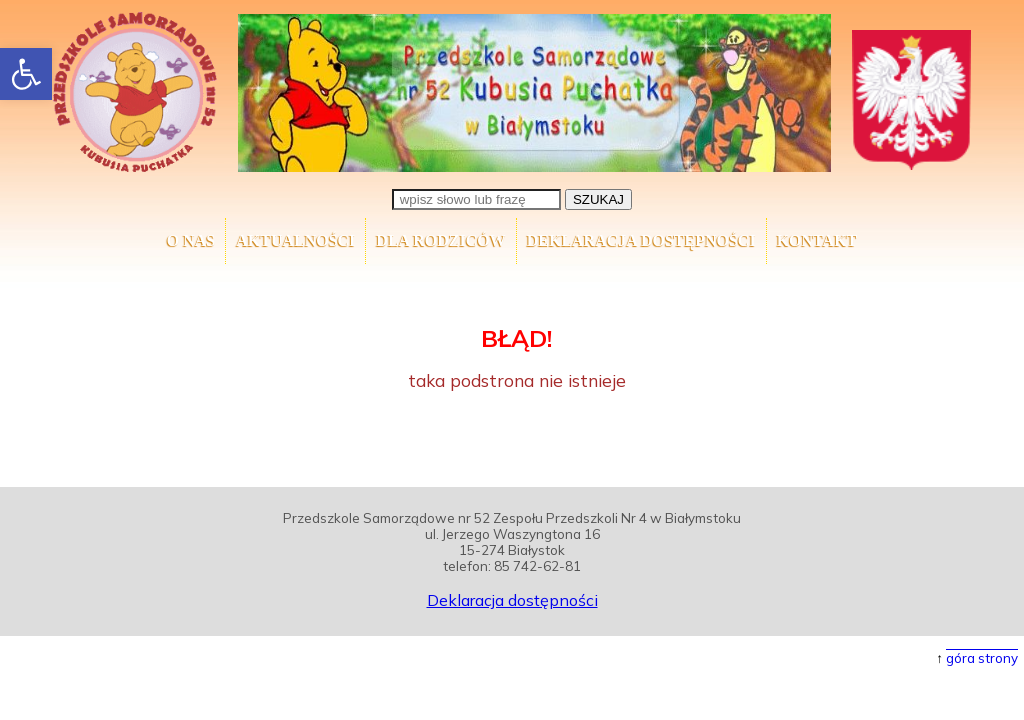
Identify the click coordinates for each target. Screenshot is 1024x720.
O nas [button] (191, 240)
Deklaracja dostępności (641, 240)
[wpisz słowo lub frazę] (476, 199)
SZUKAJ (598, 199)
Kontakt (817, 240)
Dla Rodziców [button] (440, 240)
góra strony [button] (982, 658)
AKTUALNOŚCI (295, 240)
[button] (26, 74)
